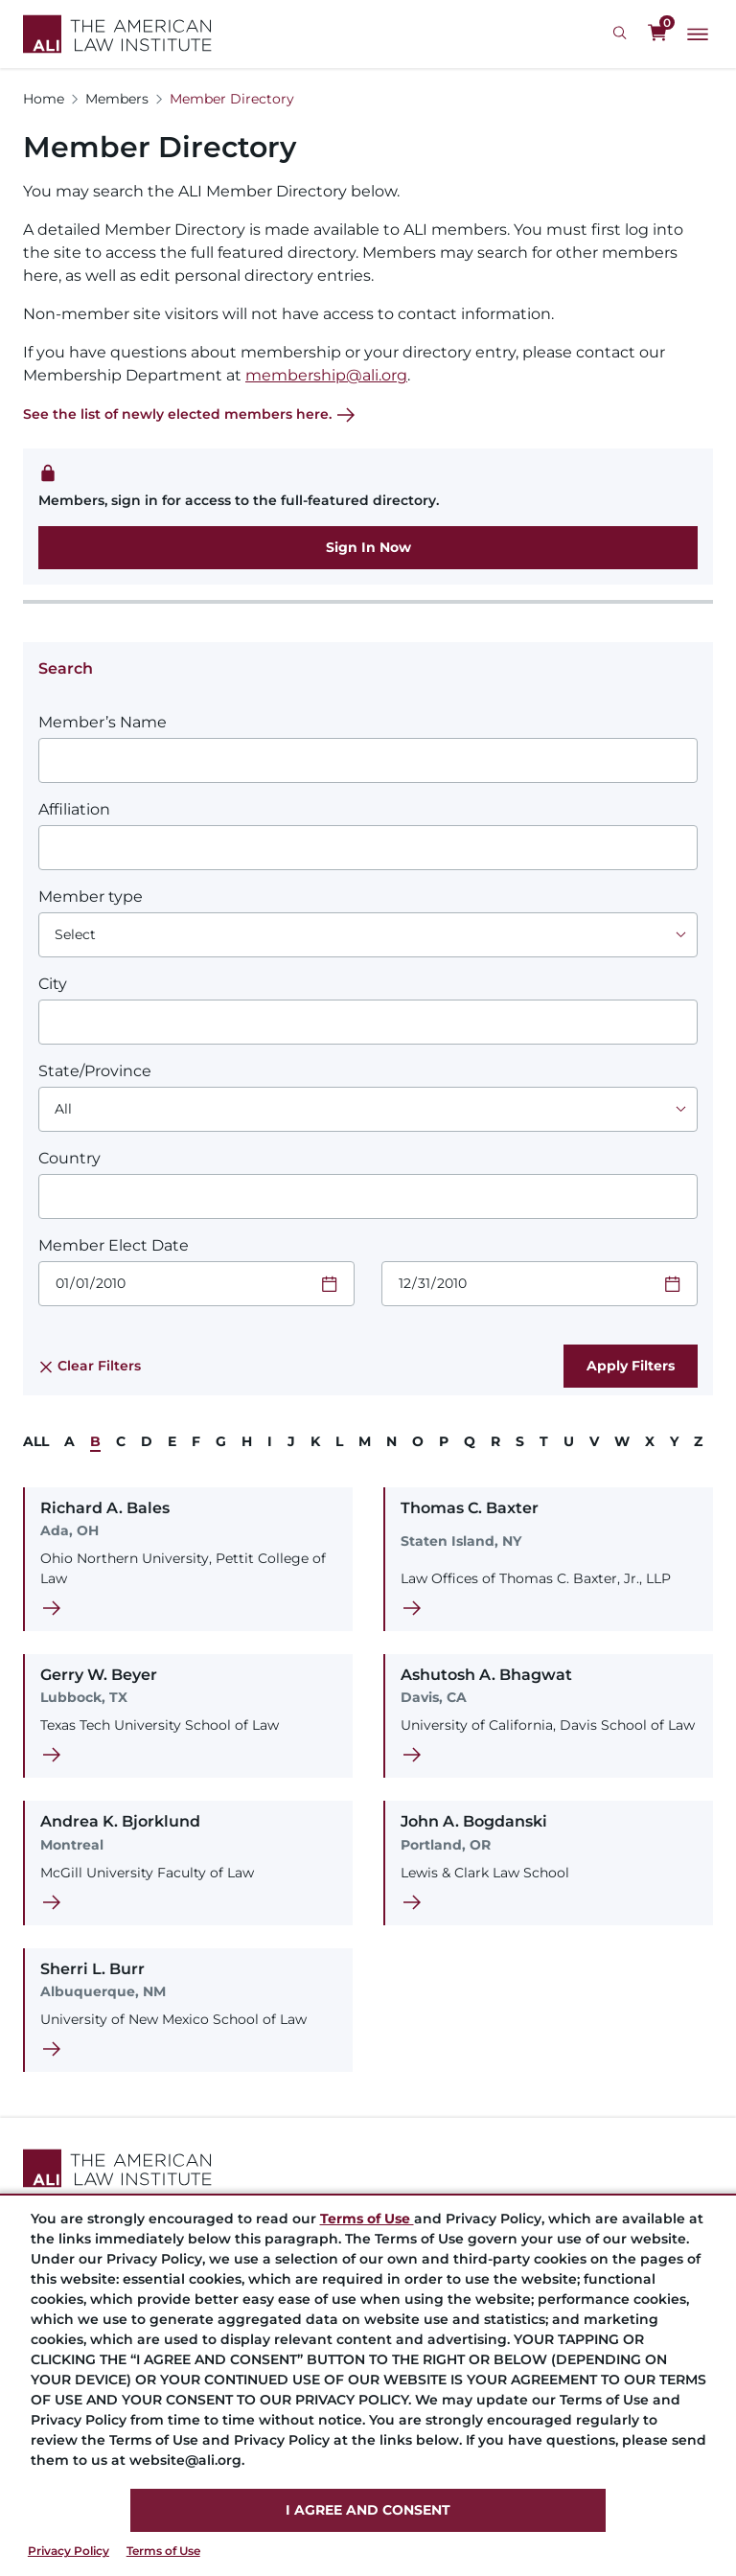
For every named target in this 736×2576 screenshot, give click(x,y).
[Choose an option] (368, 934)
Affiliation (74, 809)
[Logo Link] (117, 34)
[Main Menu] (697, 34)
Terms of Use (163, 2550)
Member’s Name (102, 722)
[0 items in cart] (657, 34)
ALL (36, 1441)
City (52, 984)
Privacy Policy (68, 2550)
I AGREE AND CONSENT (368, 2509)
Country (69, 1158)
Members (117, 98)
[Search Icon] (622, 33)
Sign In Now (368, 547)
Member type (90, 896)
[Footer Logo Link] (368, 2168)
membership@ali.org (326, 375)
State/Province (94, 1071)
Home (43, 98)
